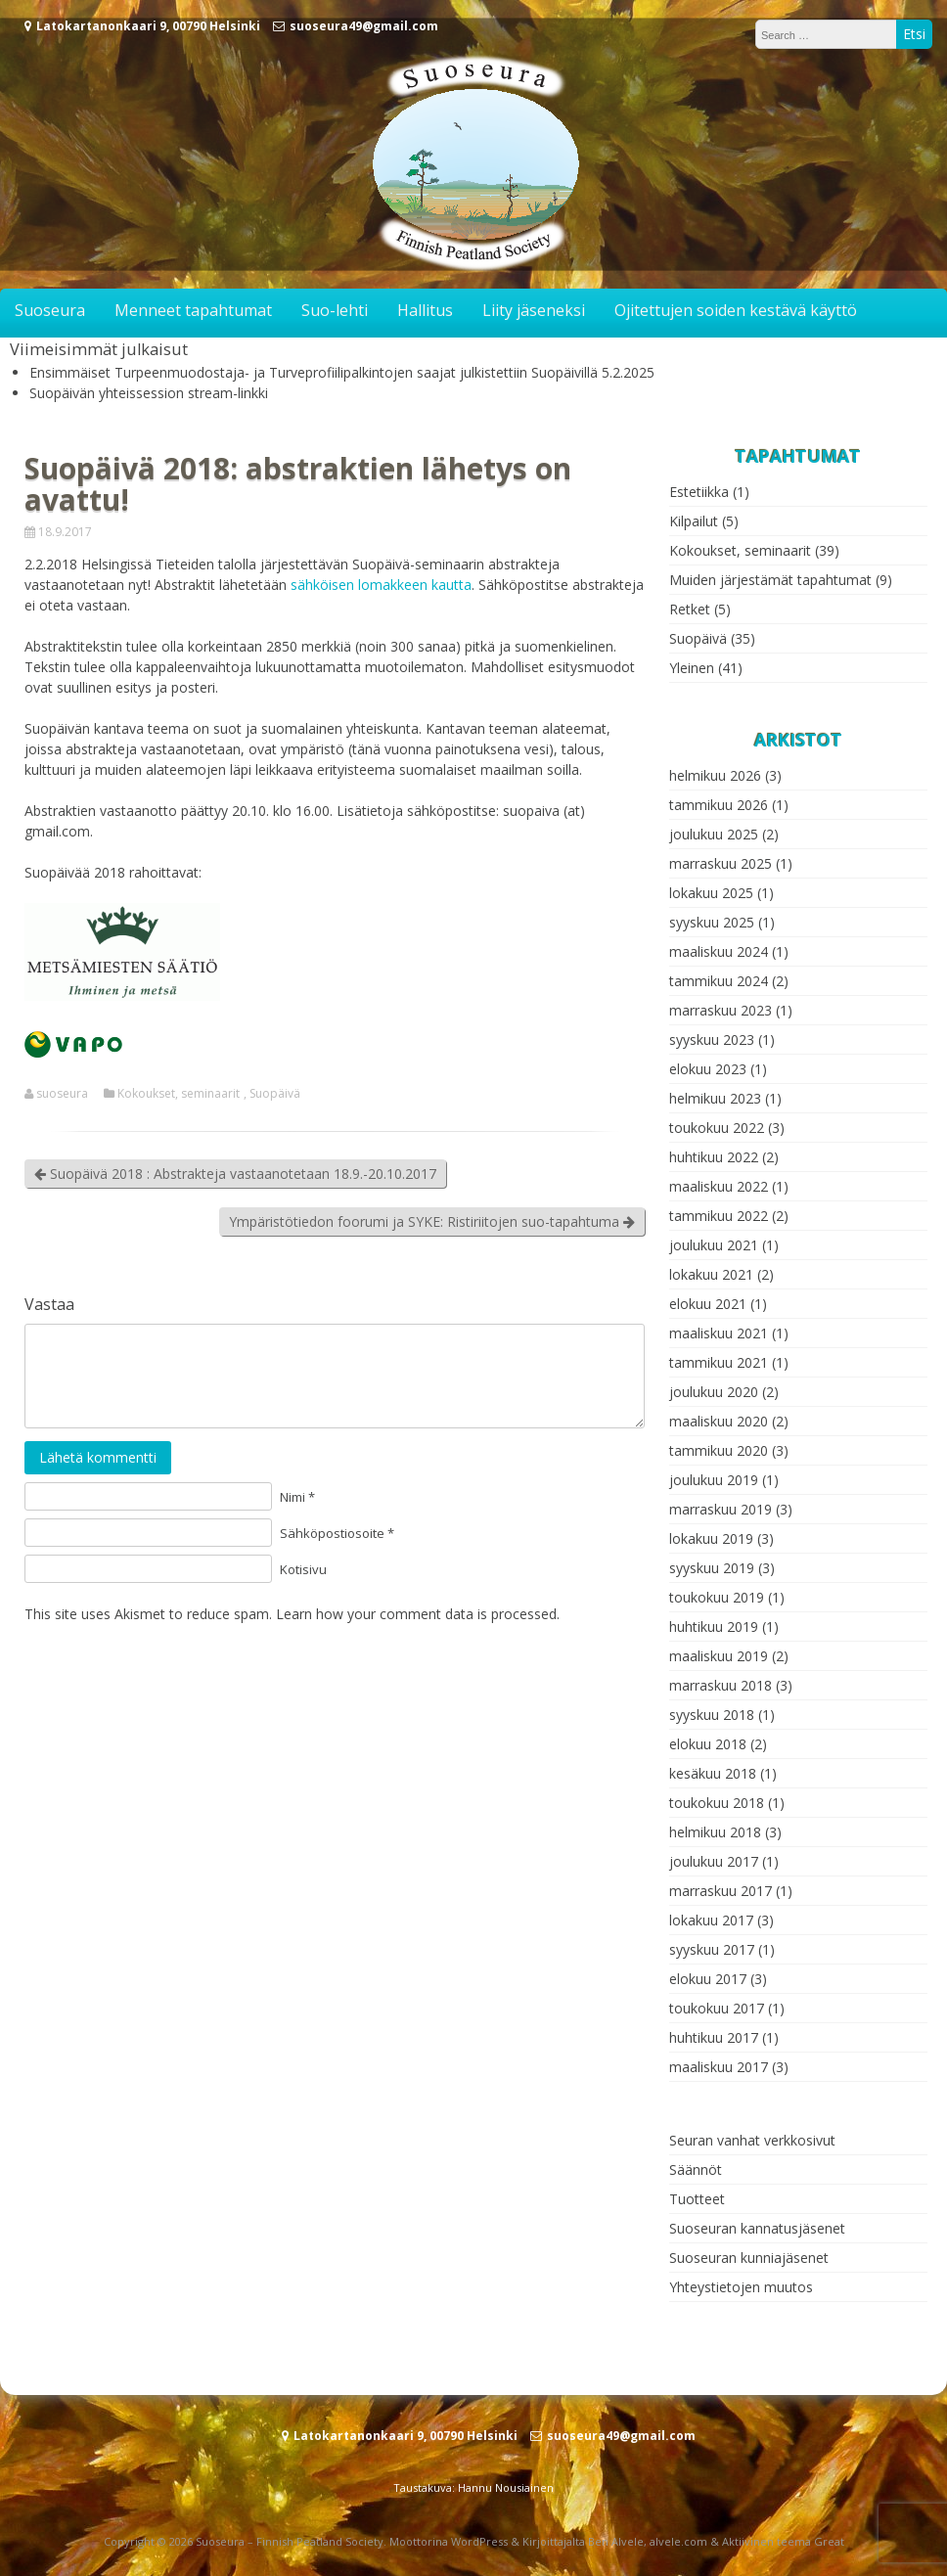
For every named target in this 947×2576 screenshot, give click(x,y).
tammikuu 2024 (718, 981)
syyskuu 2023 (711, 1039)
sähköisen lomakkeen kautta (381, 584)
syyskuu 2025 (711, 922)
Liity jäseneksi (533, 310)
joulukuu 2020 (713, 1391)
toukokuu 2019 (716, 1597)
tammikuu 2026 (718, 804)
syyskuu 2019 (711, 1568)
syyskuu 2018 (711, 1714)
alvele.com (678, 2541)
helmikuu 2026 (715, 775)
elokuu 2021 (707, 1303)
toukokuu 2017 (716, 2008)
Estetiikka (699, 491)
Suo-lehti (334, 310)
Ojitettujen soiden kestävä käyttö (735, 310)
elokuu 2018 (707, 1744)
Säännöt (695, 2169)
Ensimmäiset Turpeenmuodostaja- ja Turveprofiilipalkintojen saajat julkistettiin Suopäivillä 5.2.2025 (341, 372)
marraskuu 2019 (720, 1509)
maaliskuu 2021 (718, 1333)
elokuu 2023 (707, 1069)
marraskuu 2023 (720, 1010)
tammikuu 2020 (718, 1450)
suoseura (62, 1094)
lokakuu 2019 (711, 1538)
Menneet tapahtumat (193, 310)
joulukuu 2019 (713, 1479)
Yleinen (691, 667)
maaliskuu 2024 (718, 951)
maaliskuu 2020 (718, 1421)
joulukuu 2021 (713, 1245)
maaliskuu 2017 (718, 2066)
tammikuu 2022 (718, 1215)
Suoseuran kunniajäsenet (749, 2257)
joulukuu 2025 (713, 834)
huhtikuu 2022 (713, 1157)
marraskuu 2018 (720, 1685)
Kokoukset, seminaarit (178, 1094)
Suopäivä (274, 1094)
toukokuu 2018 (716, 1802)
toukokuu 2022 (716, 1127)
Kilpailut (693, 521)
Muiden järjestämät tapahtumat (770, 579)
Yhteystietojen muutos (741, 2287)
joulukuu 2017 (713, 1861)
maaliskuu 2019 (718, 1656)
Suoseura (50, 310)
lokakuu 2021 (711, 1274)
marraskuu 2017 (720, 1890)
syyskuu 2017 (711, 1949)
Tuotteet (697, 2199)
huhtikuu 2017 (713, 2037)
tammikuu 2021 (718, 1362)
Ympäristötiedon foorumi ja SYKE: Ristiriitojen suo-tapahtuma (432, 1221)
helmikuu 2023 (715, 1098)
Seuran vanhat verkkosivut (752, 2140)
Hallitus (425, 310)
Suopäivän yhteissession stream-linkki (148, 393)
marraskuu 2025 (720, 863)
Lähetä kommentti (98, 1457)
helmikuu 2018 (715, 1832)
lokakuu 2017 (711, 1920)
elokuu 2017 (707, 1978)
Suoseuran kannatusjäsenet (757, 2228)
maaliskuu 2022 (718, 1186)
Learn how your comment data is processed (416, 1613)
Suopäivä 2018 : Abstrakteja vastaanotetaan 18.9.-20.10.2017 (235, 1173)
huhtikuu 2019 (713, 1626)
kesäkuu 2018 (712, 1773)
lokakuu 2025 (711, 892)
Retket (689, 609)
